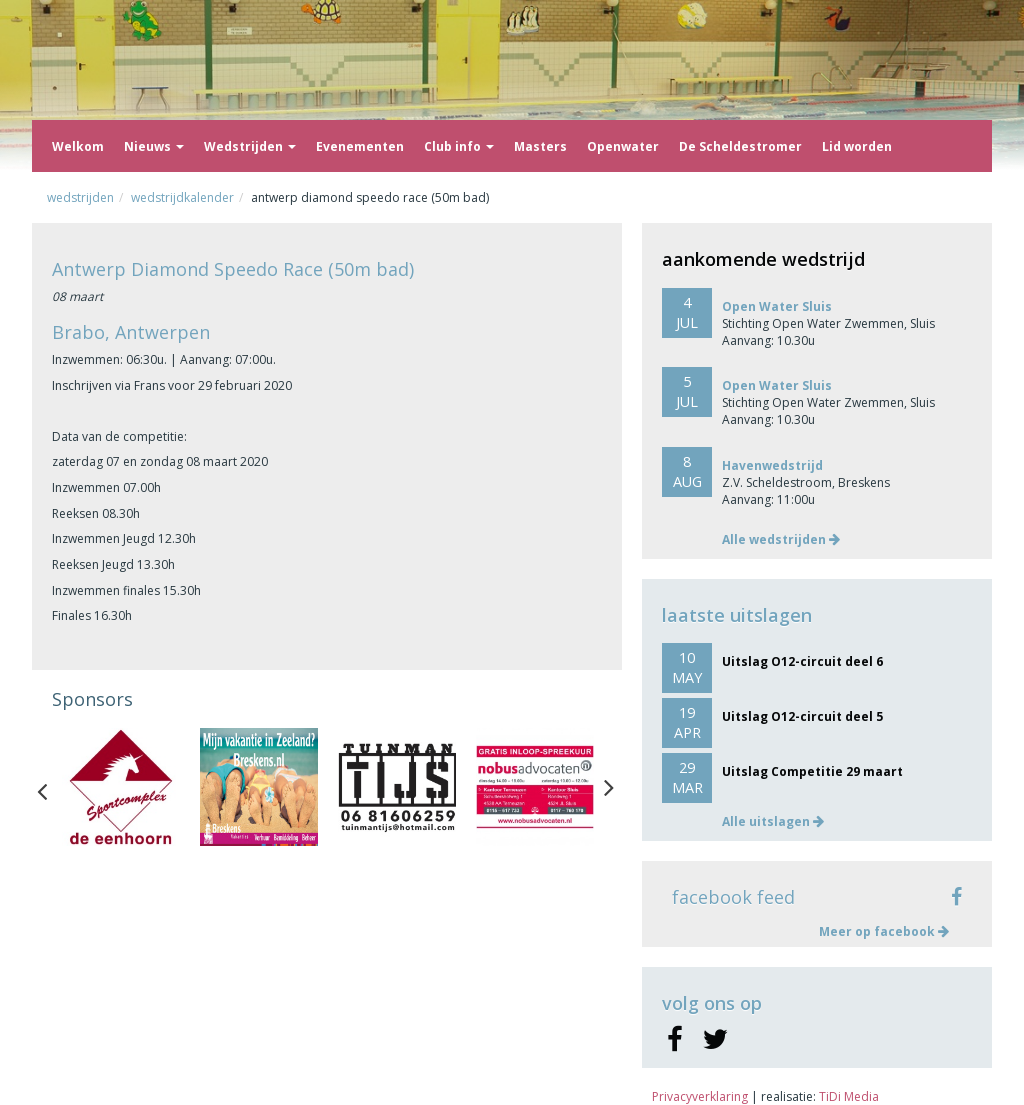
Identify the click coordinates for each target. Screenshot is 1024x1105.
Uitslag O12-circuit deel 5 (802, 716)
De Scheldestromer (740, 146)
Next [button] (609, 787)
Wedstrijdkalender (182, 197)
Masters (540, 146)
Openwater (623, 146)
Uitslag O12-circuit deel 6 (802, 661)
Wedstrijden (250, 146)
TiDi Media (849, 1096)
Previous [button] (52, 787)
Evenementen (360, 146)
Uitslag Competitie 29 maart (812, 771)
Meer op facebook (884, 931)
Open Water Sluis (777, 306)
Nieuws (154, 146)
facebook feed (733, 897)
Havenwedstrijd (772, 465)
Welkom (78, 146)
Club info (459, 146)
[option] (121, 787)
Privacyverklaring (700, 1096)
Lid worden (857, 146)
